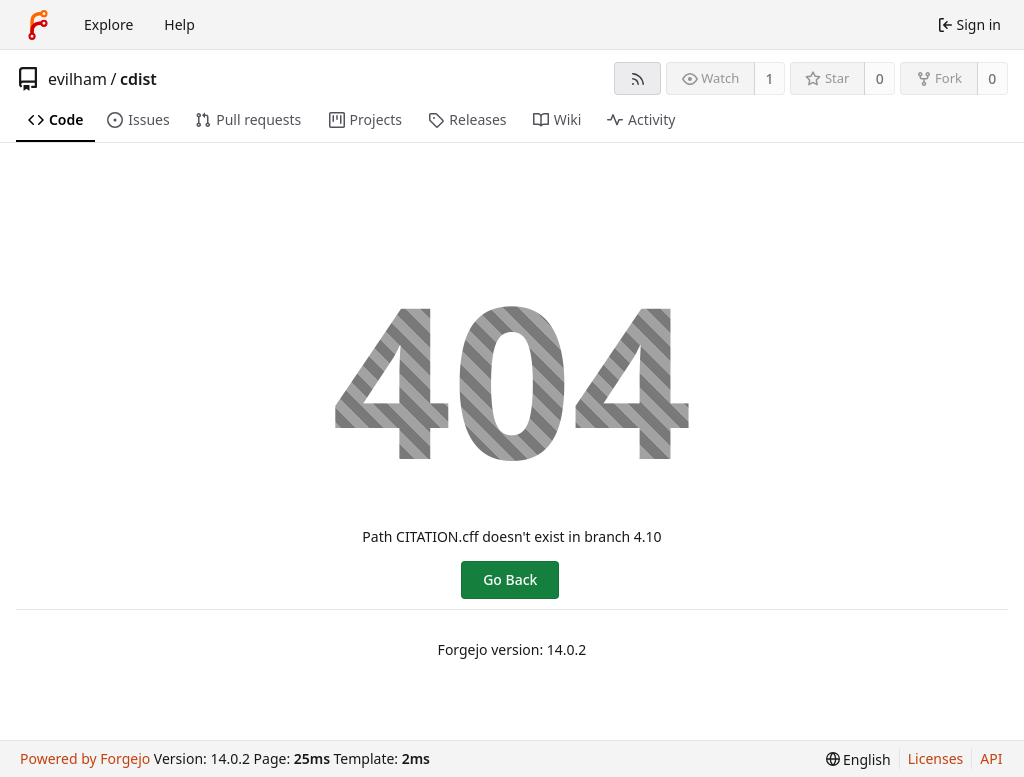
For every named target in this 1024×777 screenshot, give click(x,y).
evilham (77, 79)
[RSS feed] (637, 78)
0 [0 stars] (880, 78)
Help (179, 24)
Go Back (510, 579)
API (991, 758)
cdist (138, 79)
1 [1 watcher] (770, 78)
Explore (108, 24)
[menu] (858, 759)
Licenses (936, 758)
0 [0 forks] (992, 78)
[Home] (38, 25)
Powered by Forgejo (85, 758)
